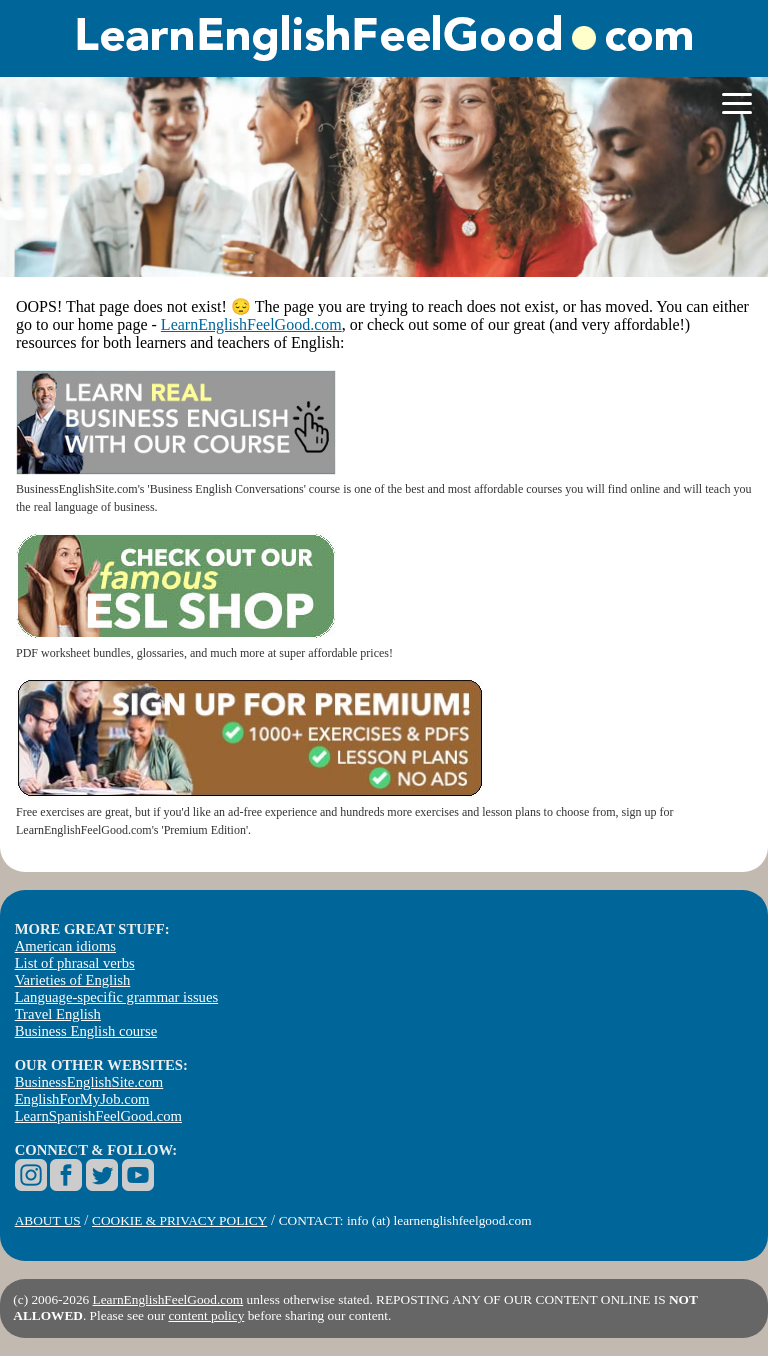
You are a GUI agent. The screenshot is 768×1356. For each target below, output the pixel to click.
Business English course (86, 1031)
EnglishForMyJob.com (82, 1099)
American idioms (65, 946)
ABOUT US (48, 1220)
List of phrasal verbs (75, 963)
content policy (206, 1315)
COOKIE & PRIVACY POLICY (179, 1220)
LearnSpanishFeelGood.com (98, 1116)
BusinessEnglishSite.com (89, 1082)
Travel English (58, 1014)
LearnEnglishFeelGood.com (251, 324)
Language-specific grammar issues (116, 997)
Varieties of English (73, 980)
